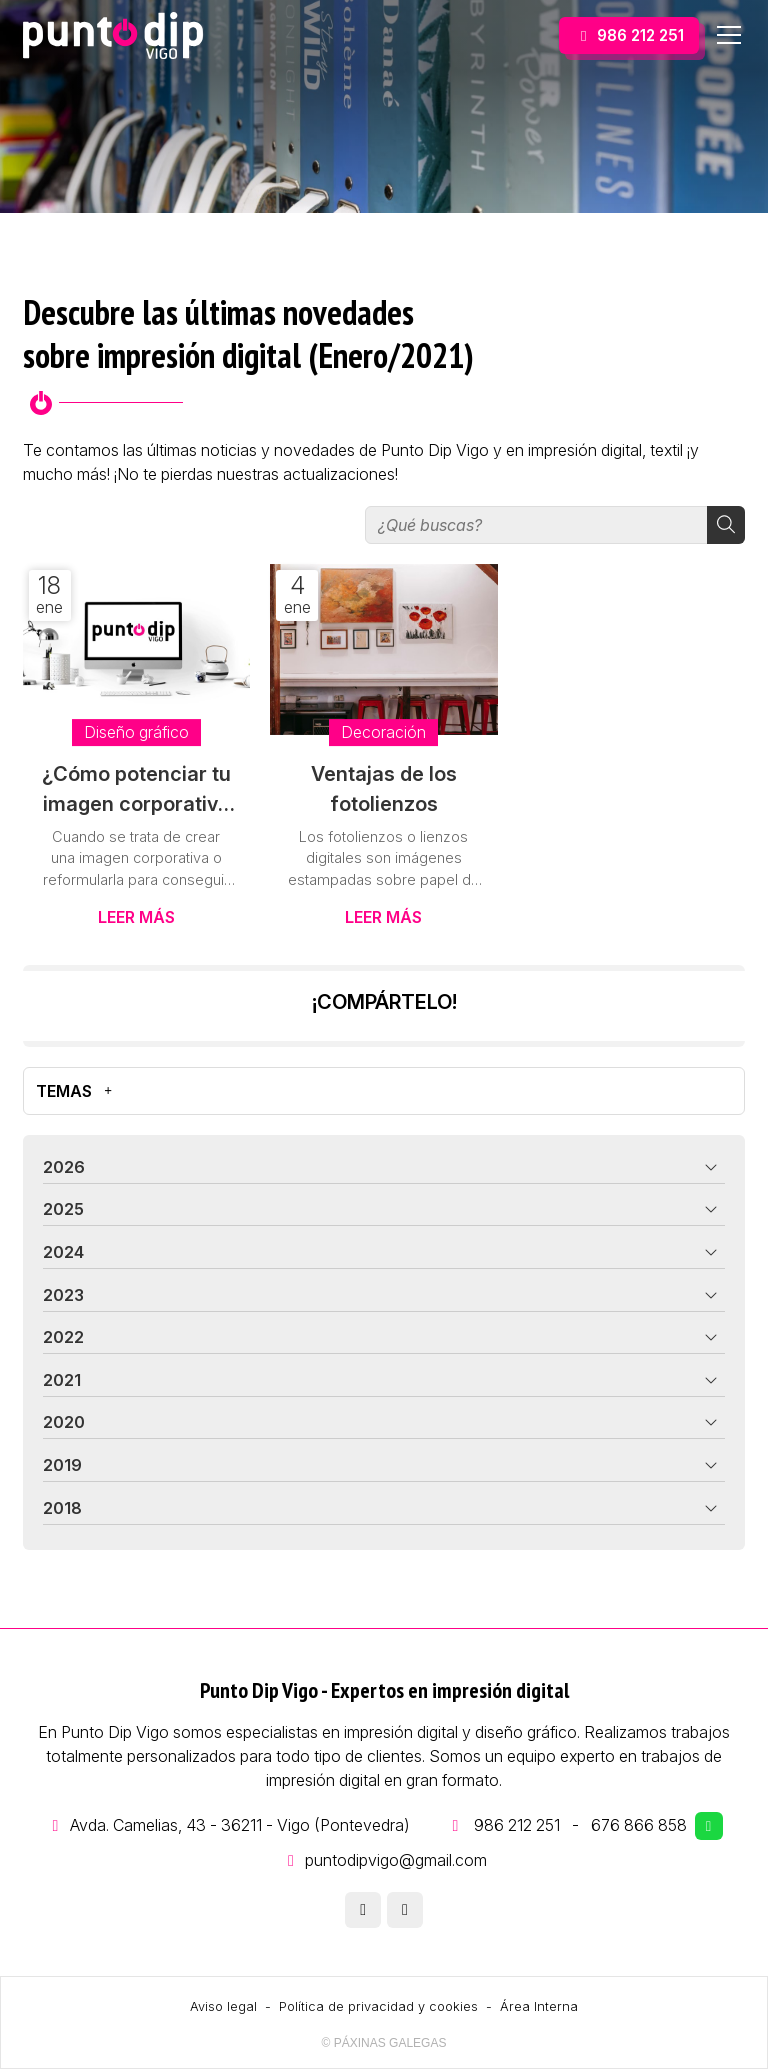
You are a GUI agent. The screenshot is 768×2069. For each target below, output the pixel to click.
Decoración (383, 732)
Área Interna (539, 2006)
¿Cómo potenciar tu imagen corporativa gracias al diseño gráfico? (136, 790)
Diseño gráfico (136, 732)
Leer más (136, 917)
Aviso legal (223, 2006)
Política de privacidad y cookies (378, 2006)
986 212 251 (517, 1825)
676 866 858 (639, 1825)
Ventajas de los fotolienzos (384, 789)
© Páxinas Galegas (384, 2043)
